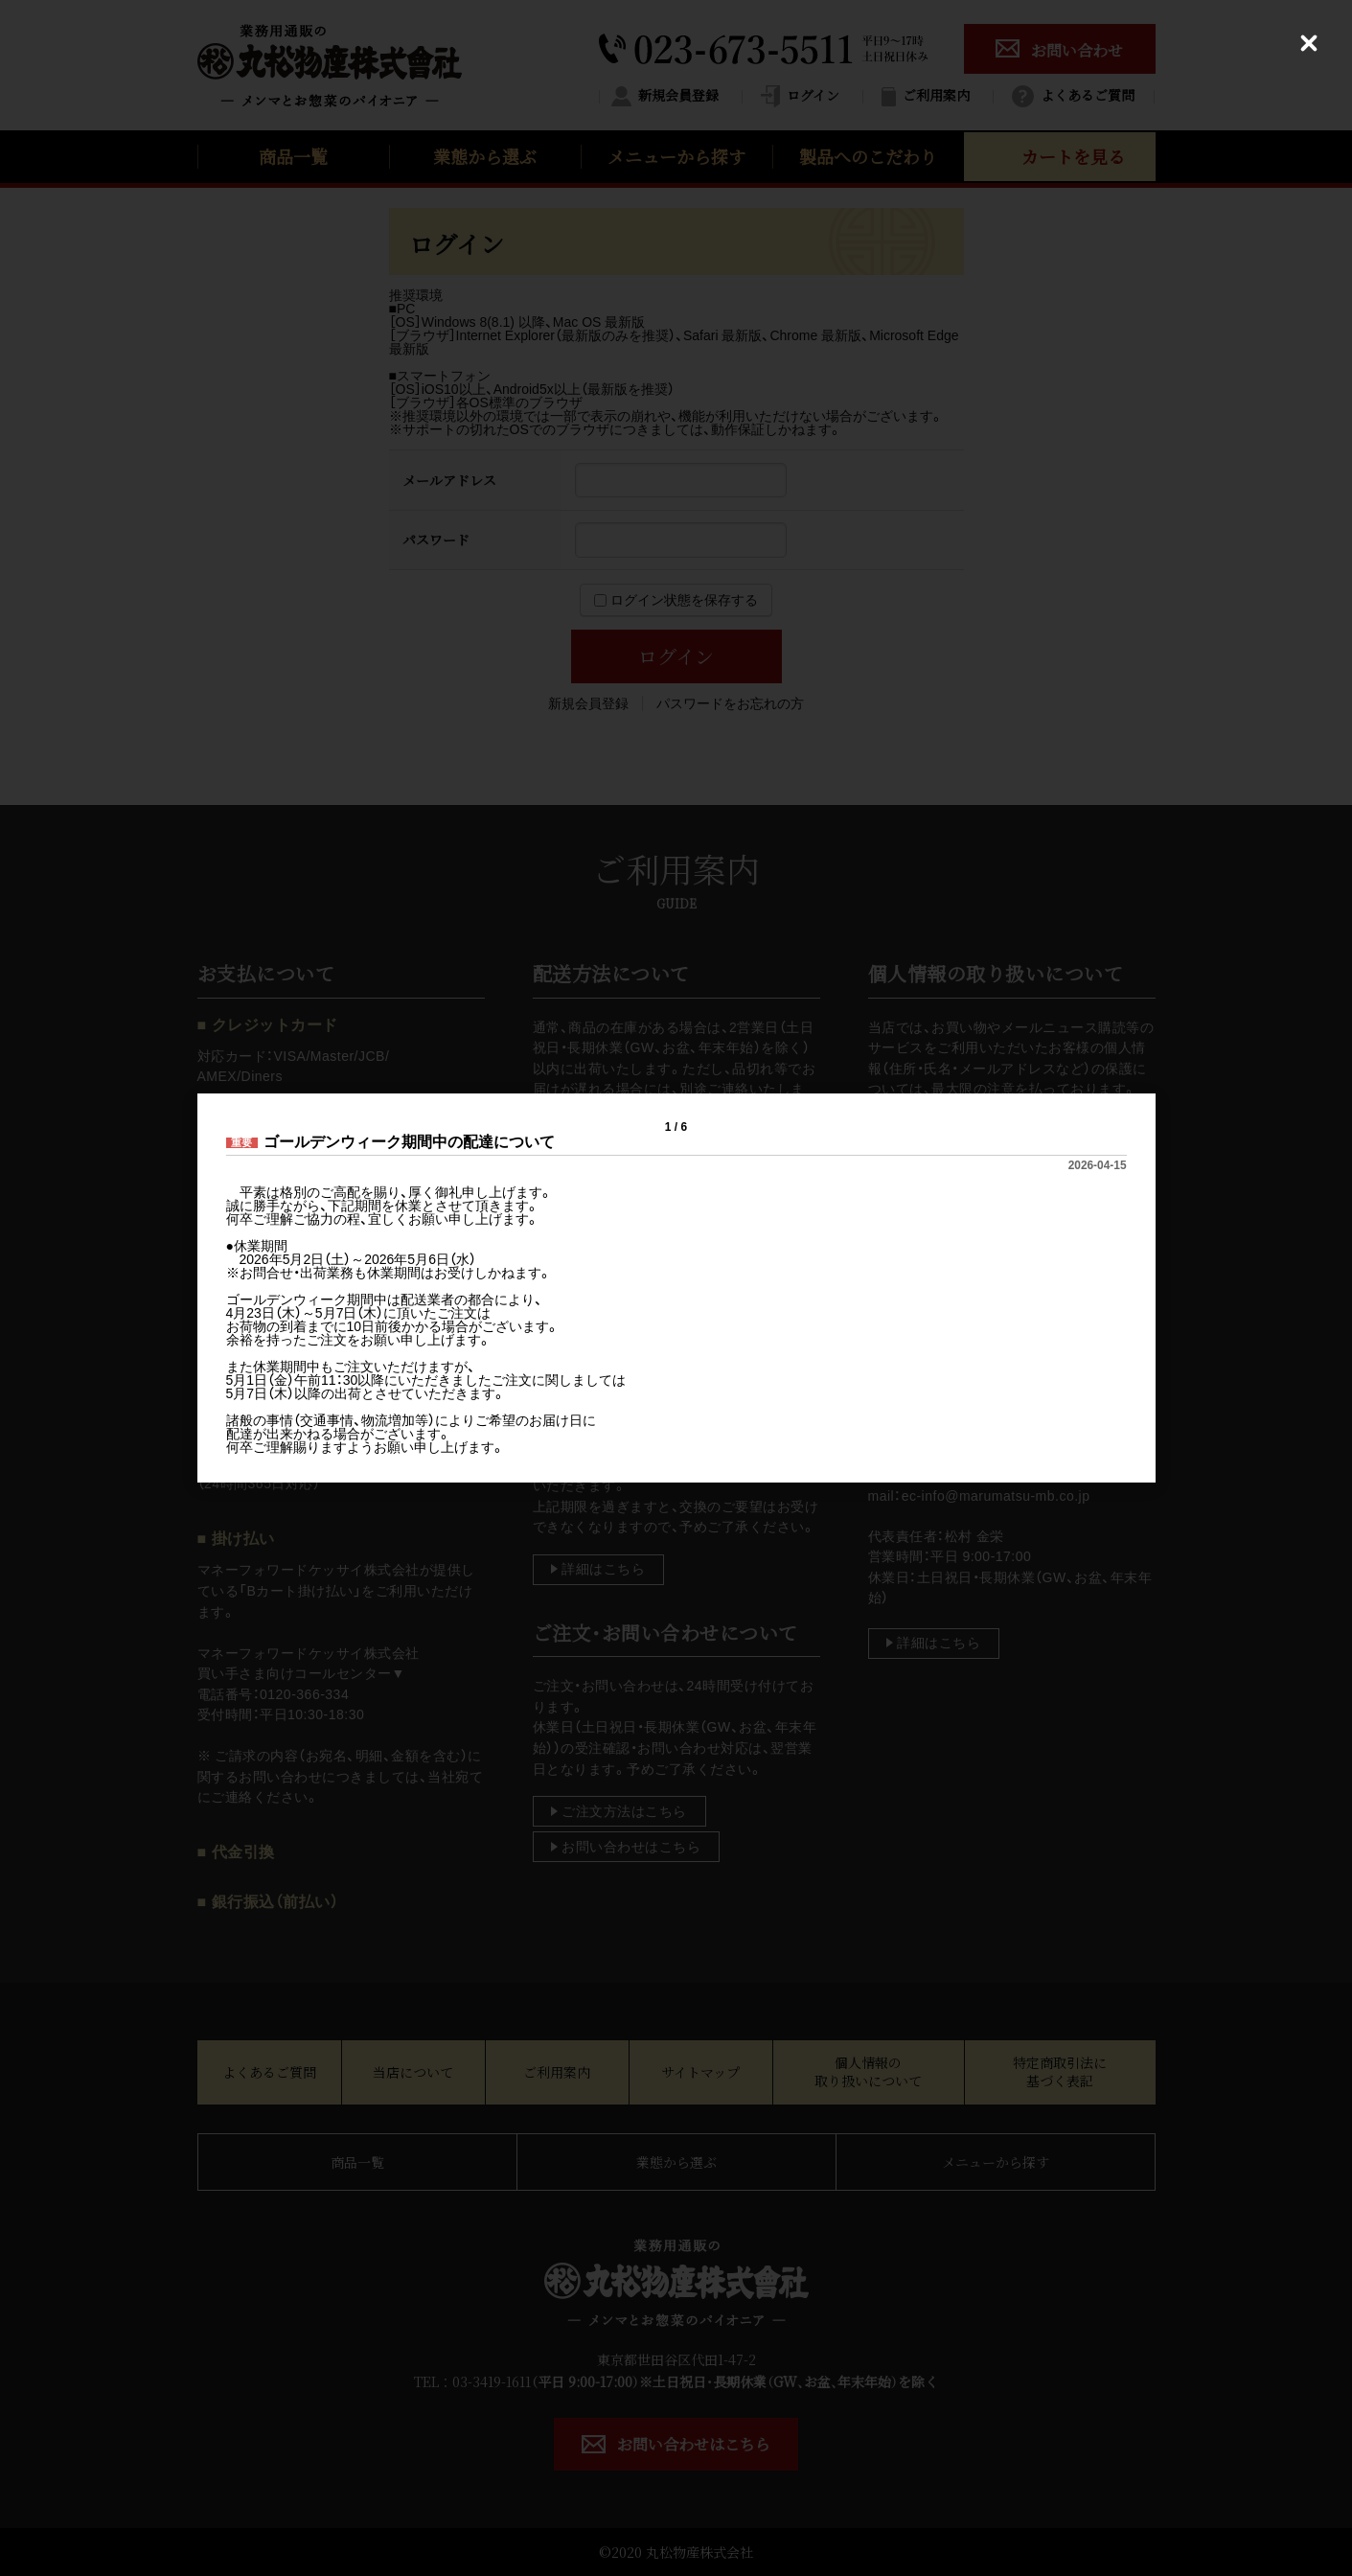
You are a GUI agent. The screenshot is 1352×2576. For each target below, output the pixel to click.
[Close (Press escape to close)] (1309, 43)
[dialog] (676, 1288)
